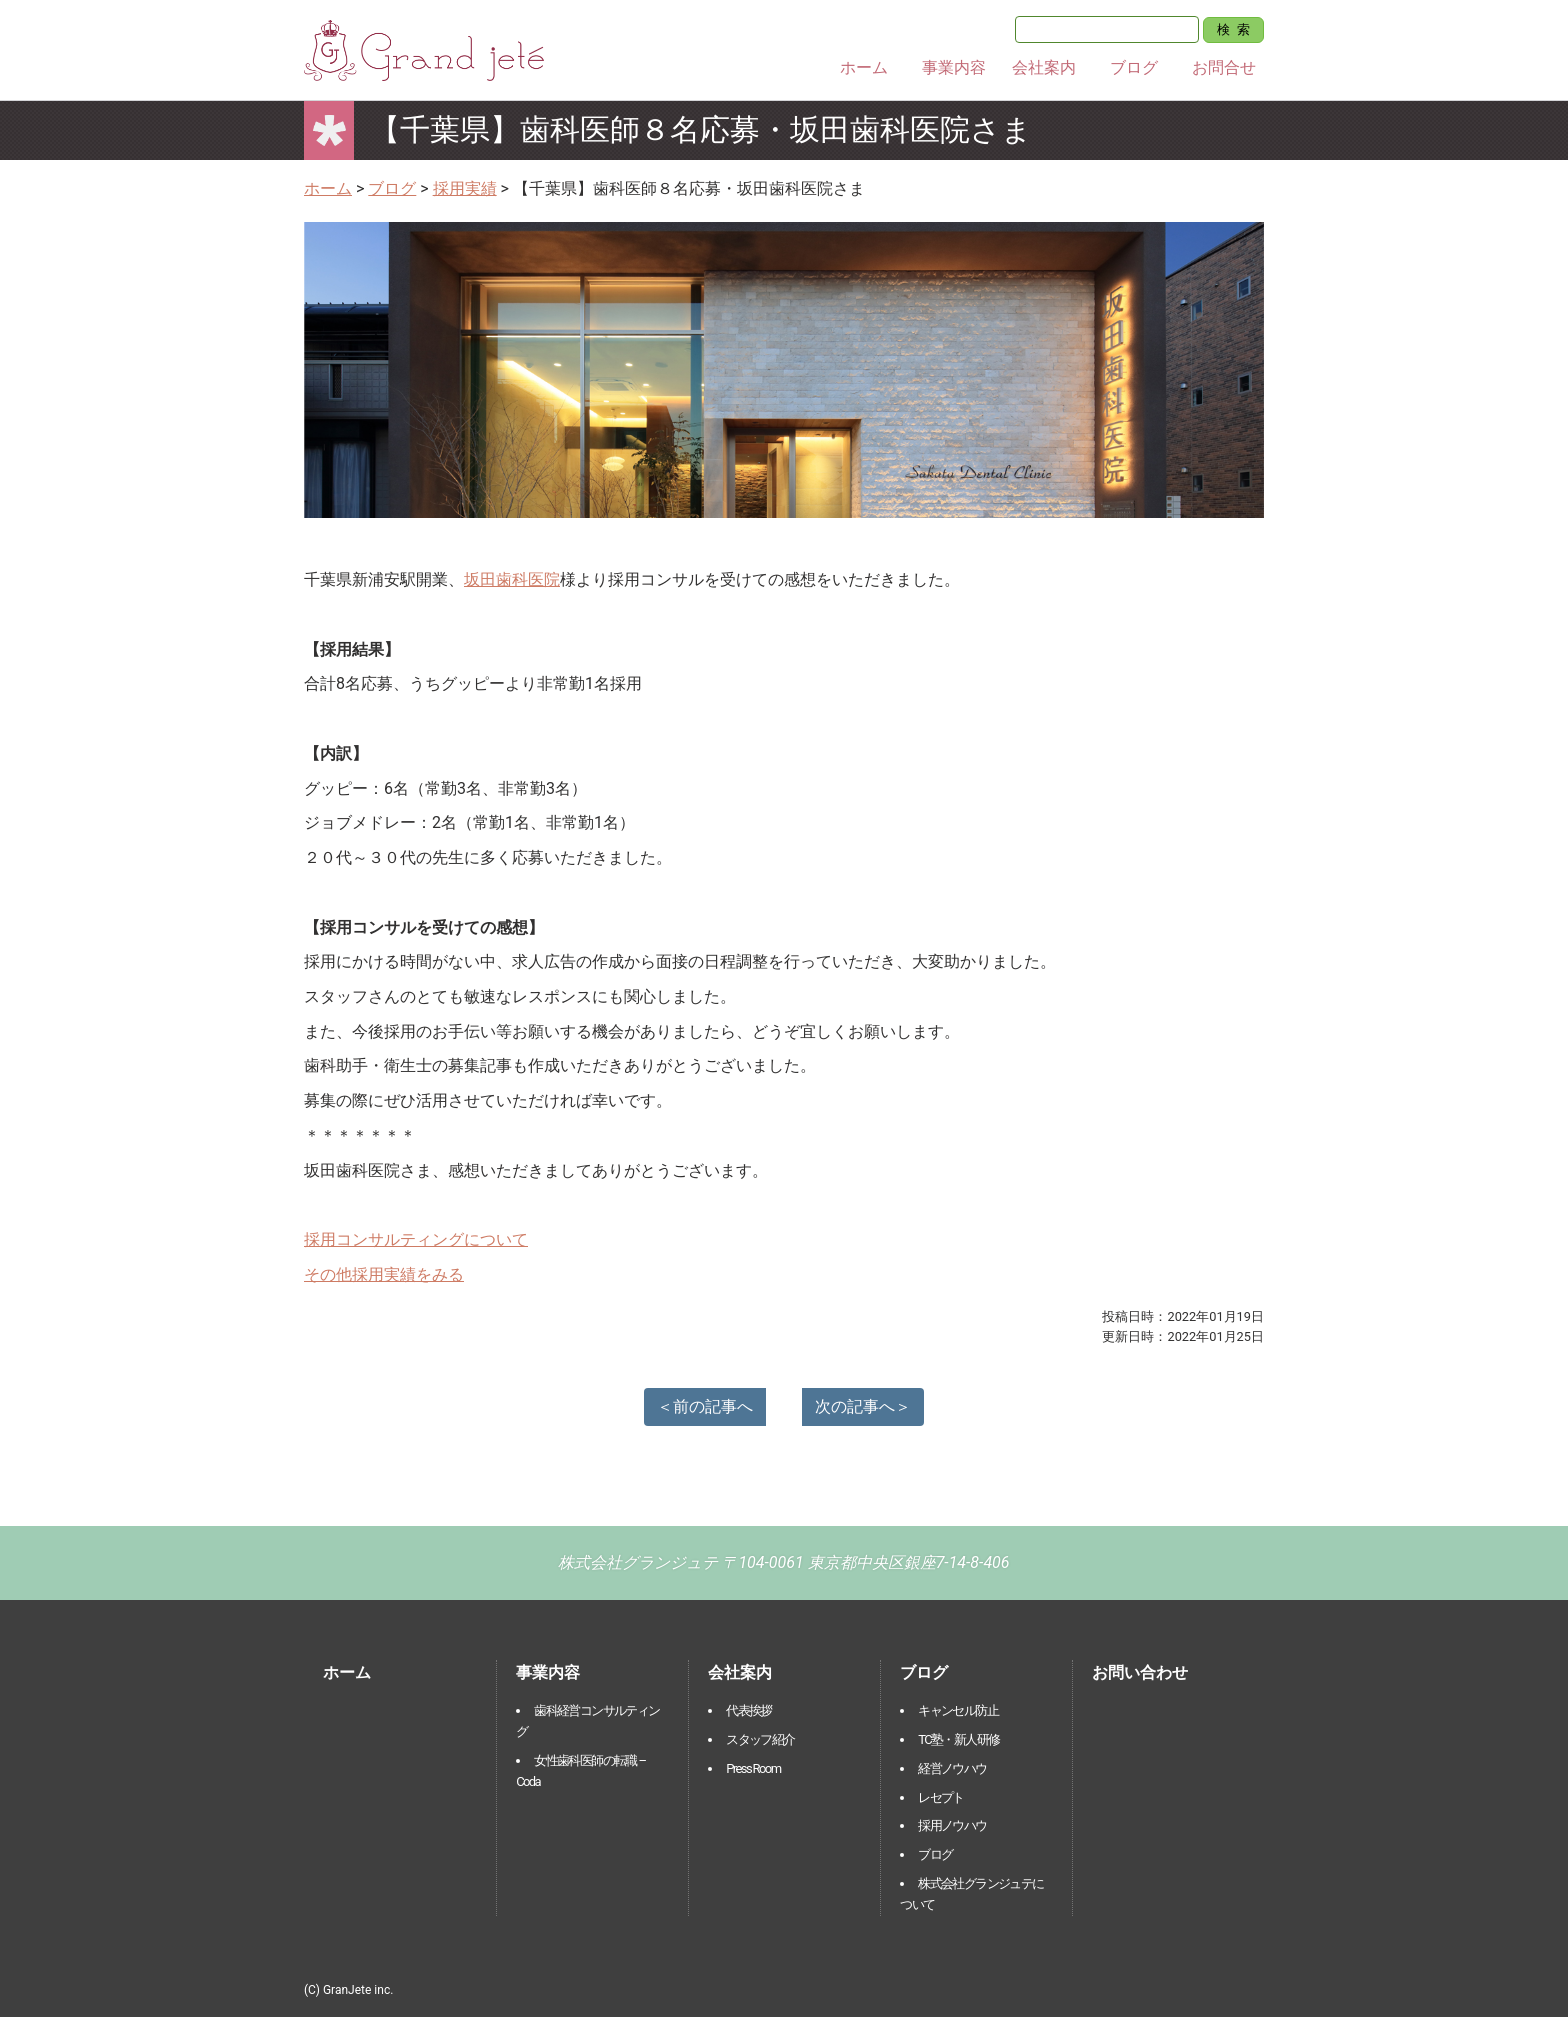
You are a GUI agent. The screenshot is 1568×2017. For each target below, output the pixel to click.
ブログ (1134, 67)
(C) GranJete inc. (348, 1990)
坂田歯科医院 (512, 579)
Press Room (753, 1768)
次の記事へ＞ (863, 1406)
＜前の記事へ (705, 1406)
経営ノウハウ (952, 1768)
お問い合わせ (1140, 1672)
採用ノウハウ (952, 1825)
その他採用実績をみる (384, 1274)
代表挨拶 (749, 1710)
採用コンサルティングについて (416, 1239)
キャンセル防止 (958, 1710)
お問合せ (1224, 67)
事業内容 (954, 67)
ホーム (864, 67)
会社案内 (1044, 67)
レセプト (941, 1797)
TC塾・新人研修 (958, 1739)
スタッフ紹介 (760, 1739)
